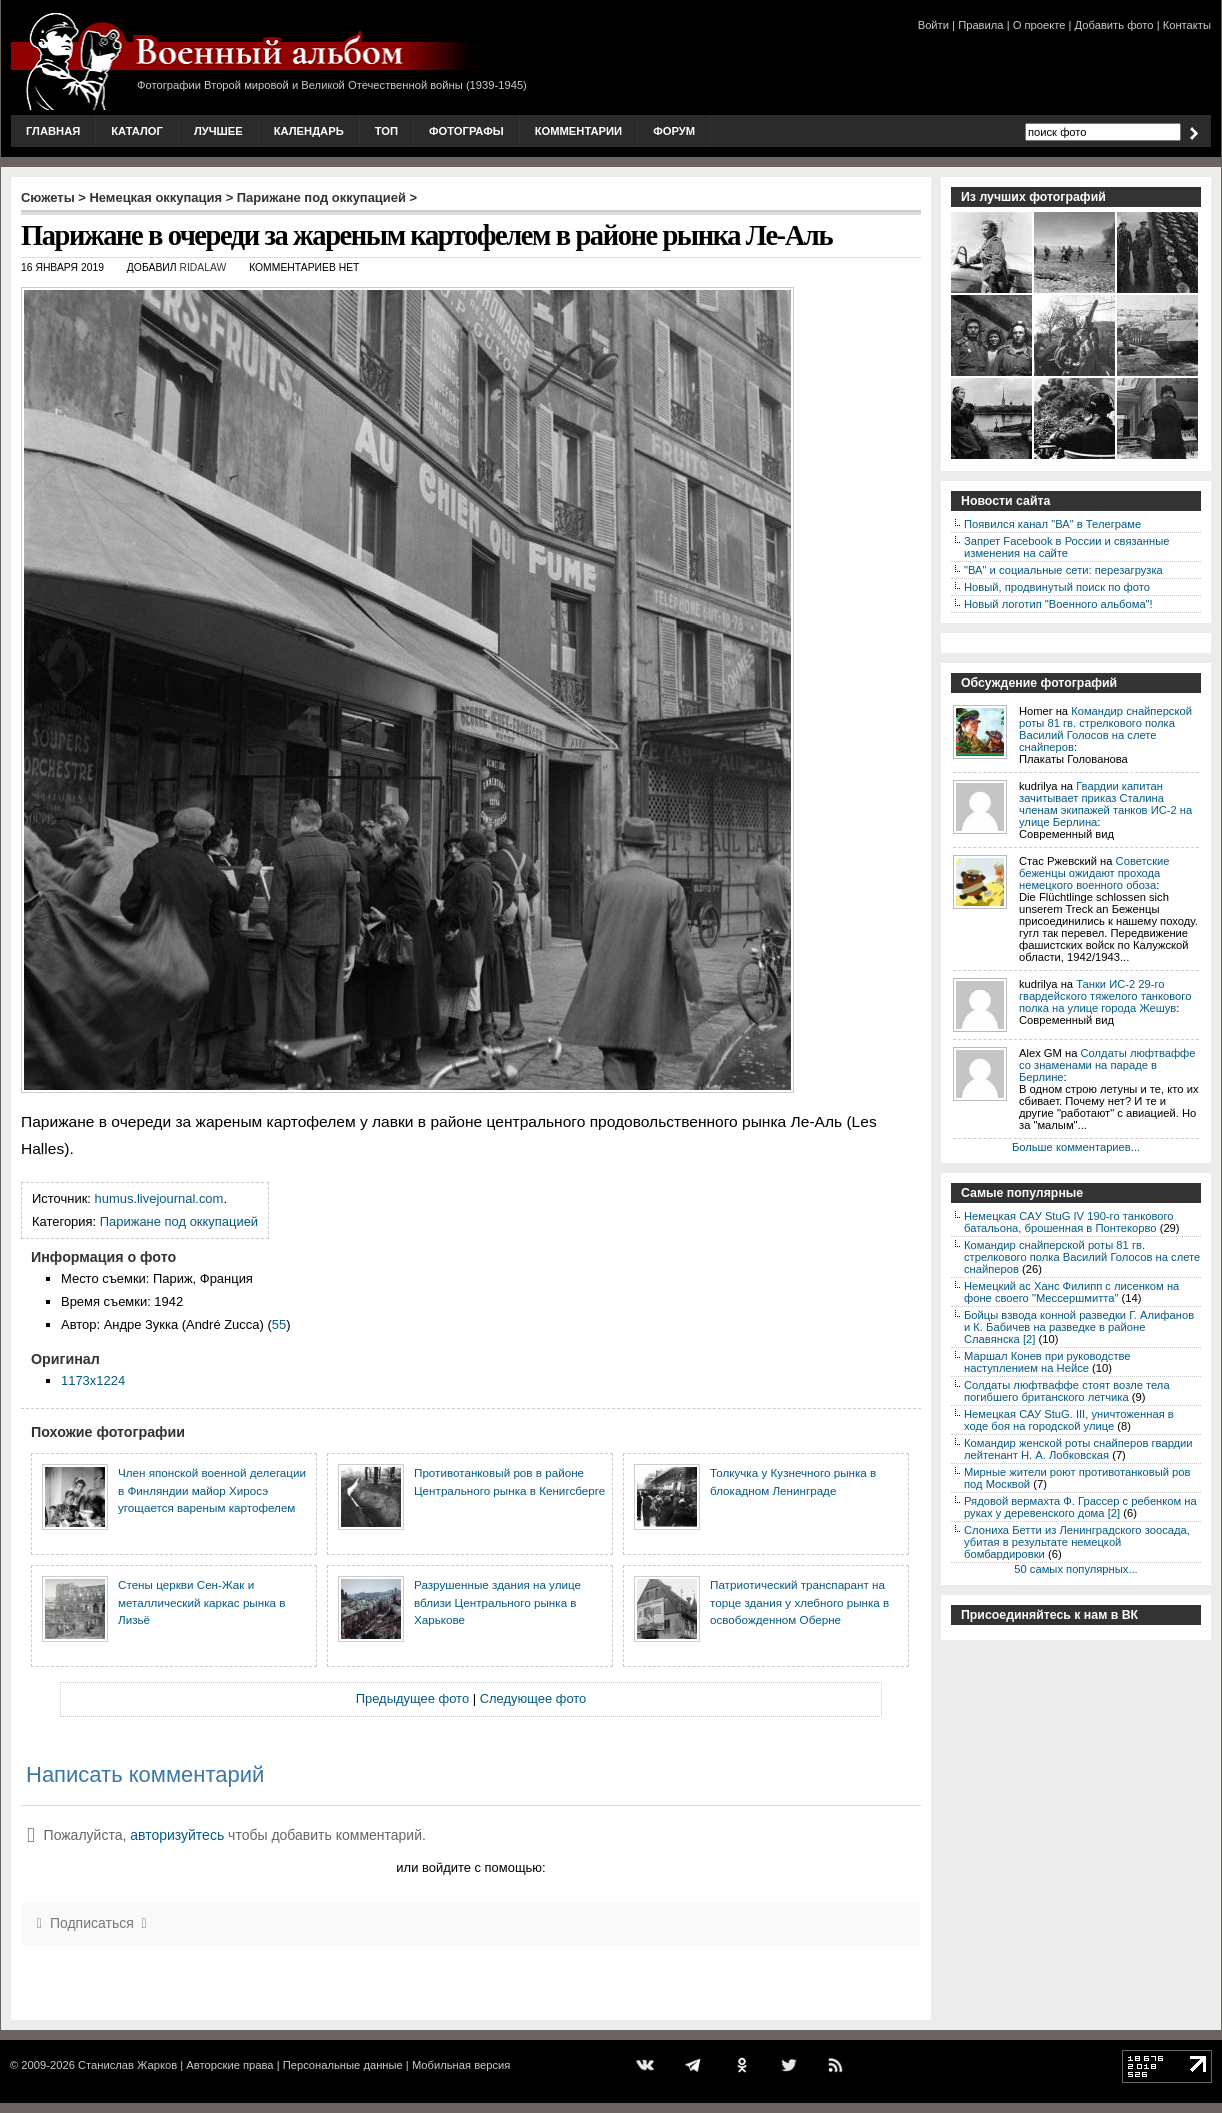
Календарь (309, 131)
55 (279, 1324)
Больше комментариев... (1076, 1147)
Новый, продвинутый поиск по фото (1057, 587)
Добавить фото (1114, 25)
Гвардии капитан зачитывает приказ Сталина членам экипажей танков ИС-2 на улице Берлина (1105, 804)
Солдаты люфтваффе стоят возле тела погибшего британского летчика (1067, 1391)
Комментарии (578, 131)
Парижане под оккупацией (321, 197)
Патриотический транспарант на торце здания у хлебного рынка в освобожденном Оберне (799, 1602)
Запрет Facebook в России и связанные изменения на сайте (1066, 547)
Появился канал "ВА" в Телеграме (1052, 524)
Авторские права (229, 2065)
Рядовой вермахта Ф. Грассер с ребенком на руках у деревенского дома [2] (1080, 1507)
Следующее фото (533, 1698)
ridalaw (202, 267)
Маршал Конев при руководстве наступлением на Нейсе (1047, 1362)
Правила (980, 25)
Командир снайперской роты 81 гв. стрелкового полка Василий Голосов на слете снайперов (1105, 729)
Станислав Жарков (127, 2065)
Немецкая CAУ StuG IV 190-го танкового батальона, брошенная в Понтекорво (1068, 1222)
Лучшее (218, 131)
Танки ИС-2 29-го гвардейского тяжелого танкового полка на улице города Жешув (1105, 996)
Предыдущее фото (412, 1698)
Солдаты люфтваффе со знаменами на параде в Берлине (1107, 1065)
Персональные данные (343, 2065)
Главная (53, 131)
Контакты (1187, 25)
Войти (933, 25)
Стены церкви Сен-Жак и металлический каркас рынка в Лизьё (201, 1602)
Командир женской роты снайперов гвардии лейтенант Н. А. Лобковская (1078, 1449)
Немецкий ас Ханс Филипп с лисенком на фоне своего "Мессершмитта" (1071, 1292)
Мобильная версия (461, 2065)
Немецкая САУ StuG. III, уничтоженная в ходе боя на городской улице (1069, 1420)
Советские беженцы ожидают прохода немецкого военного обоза (1094, 873)
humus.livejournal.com (159, 1198)
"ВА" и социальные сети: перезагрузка (1063, 570)
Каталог (137, 131)
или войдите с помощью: (470, 1867)
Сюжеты (48, 197)
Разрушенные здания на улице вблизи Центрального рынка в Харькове (497, 1602)
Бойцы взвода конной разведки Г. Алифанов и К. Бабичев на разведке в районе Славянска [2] (1079, 1327)
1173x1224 (93, 1380)
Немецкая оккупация (155, 197)
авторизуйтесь (177, 1835)
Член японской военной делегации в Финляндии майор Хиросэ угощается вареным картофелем (212, 1490)
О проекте (1039, 25)
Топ (386, 131)
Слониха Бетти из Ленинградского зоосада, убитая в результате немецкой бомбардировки (1077, 1542)
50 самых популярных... (1075, 1569)
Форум (674, 131)
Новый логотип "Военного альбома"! (1058, 604)
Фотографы (466, 131)
